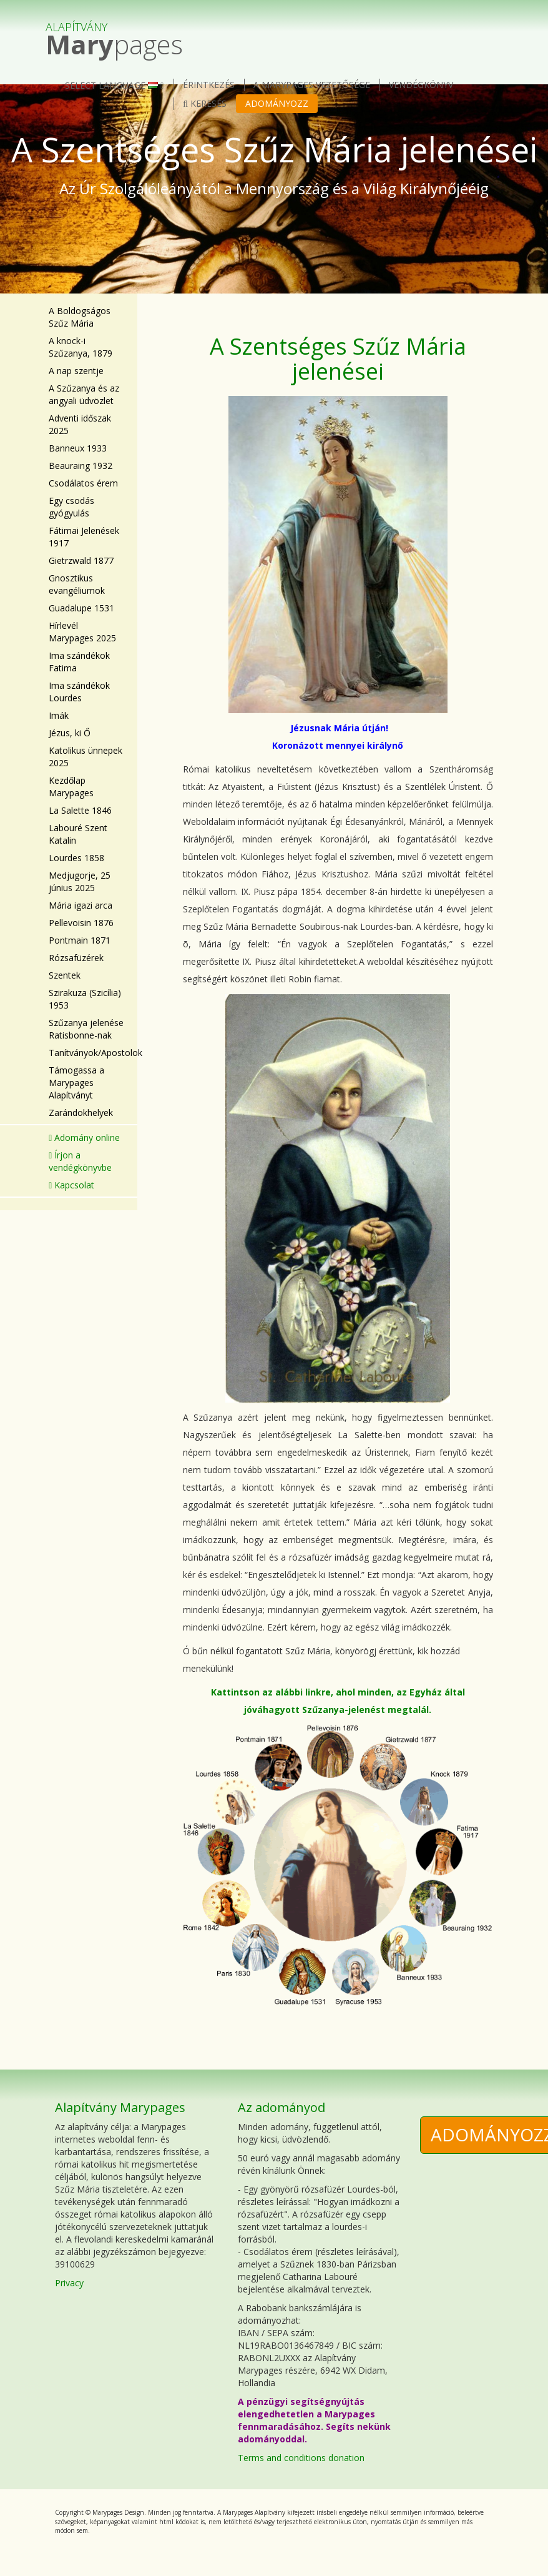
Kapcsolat (71, 1185)
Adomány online (84, 1137)
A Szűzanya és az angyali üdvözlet (84, 394)
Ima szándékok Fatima (79, 661)
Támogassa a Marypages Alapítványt (76, 1082)
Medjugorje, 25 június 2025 (79, 881)
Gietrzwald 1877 (81, 560)
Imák (59, 715)
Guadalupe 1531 (81, 608)
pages (114, 33)
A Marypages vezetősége (311, 85)
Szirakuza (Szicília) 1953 (85, 999)
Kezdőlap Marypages (71, 786)
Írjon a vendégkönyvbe (80, 1161)
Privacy (69, 2283)
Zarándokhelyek (81, 1112)
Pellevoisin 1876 (81, 923)
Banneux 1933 (78, 448)
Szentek (65, 975)
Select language (114, 85)
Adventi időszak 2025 (80, 424)
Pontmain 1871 (79, 940)
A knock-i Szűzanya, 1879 (80, 347)
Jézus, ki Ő (70, 733)
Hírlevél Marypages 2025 (82, 631)
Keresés (205, 103)
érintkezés (209, 85)
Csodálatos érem (83, 483)
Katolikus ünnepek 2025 (85, 756)
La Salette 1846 (80, 810)
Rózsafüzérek (76, 958)
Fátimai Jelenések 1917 (84, 537)
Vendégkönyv (421, 85)
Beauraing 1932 (80, 465)
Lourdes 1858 (76, 858)
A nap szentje (76, 371)
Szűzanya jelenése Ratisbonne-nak (86, 1029)
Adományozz (276, 103)
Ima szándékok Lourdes (79, 691)
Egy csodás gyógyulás (71, 507)
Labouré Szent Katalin (78, 834)
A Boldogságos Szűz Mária (79, 317)
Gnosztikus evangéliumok (77, 584)
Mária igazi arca (80, 905)
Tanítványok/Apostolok (88, 1053)
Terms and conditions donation (301, 2458)
